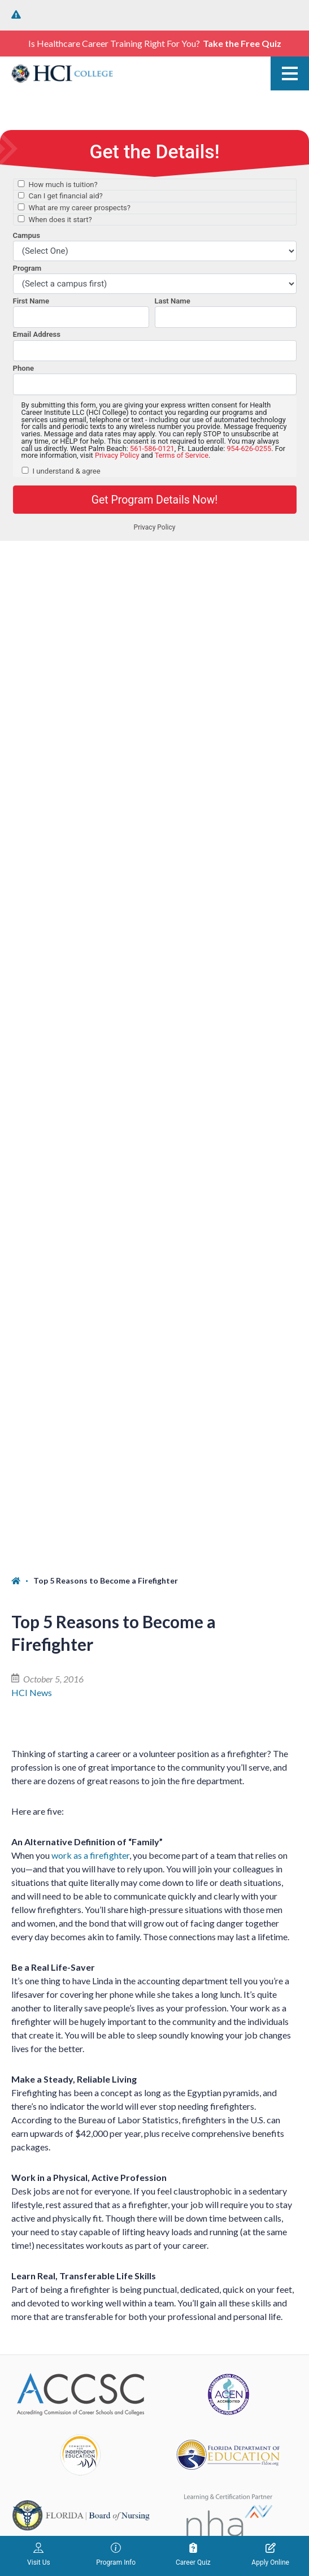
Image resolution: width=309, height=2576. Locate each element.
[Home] (22, 559)
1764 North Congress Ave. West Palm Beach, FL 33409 (79, 1905)
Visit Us (38, 2554)
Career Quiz (193, 2554)
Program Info (116, 2554)
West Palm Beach (45, 1846)
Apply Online (270, 2554)
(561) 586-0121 (42, 1866)
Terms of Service (180, 2491)
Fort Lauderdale (41, 2059)
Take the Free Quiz (242, 43)
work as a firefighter (90, 834)
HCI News (31, 671)
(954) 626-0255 (42, 2080)
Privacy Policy (186, 2477)
